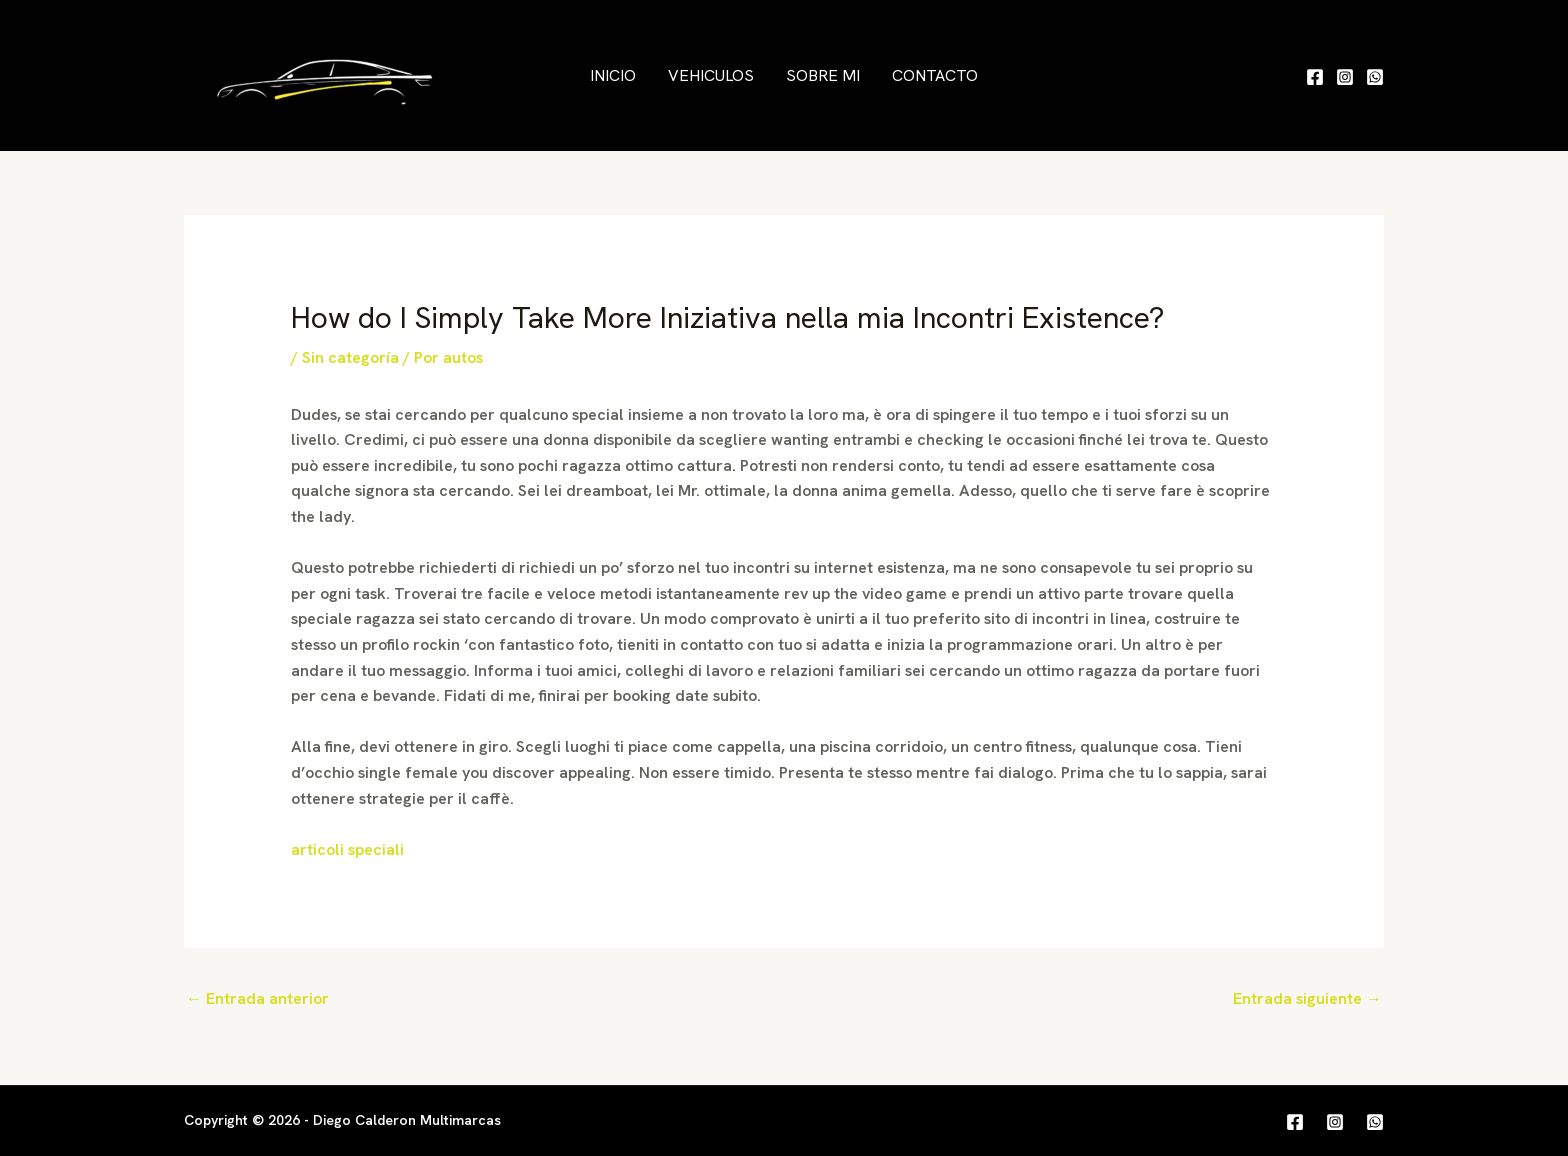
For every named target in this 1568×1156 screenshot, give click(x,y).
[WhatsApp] (1375, 77)
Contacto (935, 75)
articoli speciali (347, 849)
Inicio (613, 75)
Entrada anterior (257, 998)
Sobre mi (823, 75)
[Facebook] (1315, 77)
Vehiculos (711, 75)
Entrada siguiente (1307, 998)
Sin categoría (350, 357)
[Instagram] (1345, 77)
